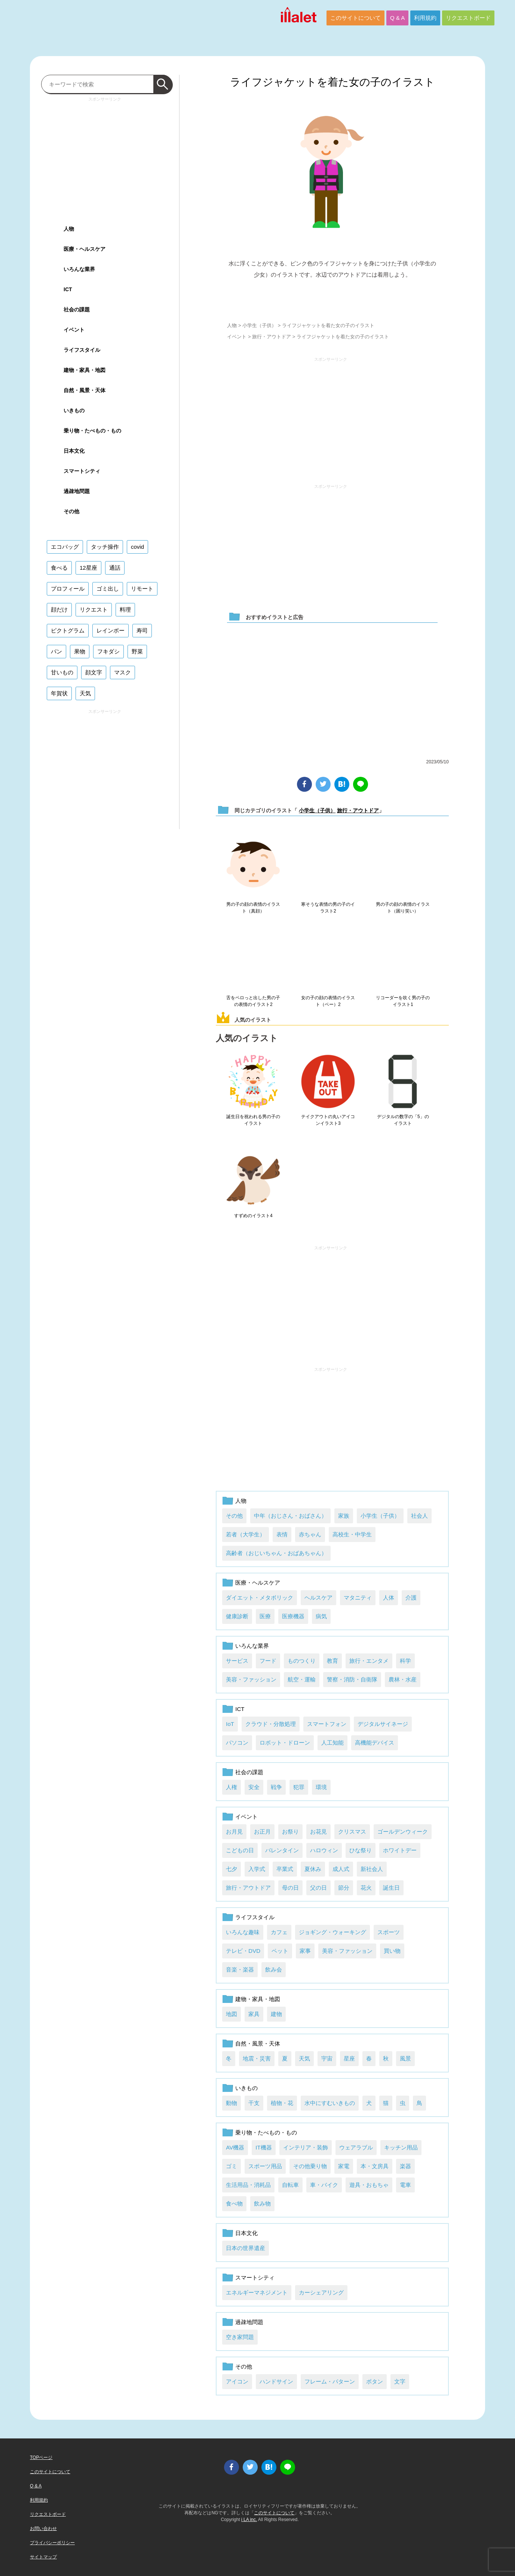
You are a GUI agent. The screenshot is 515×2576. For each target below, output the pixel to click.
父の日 (318, 1887)
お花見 (318, 1831)
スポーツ (388, 1932)
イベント (236, 336)
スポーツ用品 (265, 2166)
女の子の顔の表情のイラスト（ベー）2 (328, 1001)
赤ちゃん (310, 1534)
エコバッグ (65, 547)
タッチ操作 (105, 547)
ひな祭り (360, 1850)
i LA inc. (249, 2519)
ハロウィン (324, 1850)
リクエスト (94, 609)
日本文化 (246, 2233)
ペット (280, 1951)
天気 (304, 2058)
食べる (59, 567)
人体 (388, 1597)
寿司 (142, 630)
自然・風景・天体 (257, 2043)
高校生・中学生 (352, 1534)
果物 (79, 651)
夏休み (312, 1869)
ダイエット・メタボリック (259, 1597)
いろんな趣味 (243, 1932)
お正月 (262, 1831)
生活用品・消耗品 (248, 2185)
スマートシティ (255, 2277)
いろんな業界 (252, 1646)
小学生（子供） (259, 325)
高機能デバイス (374, 1742)
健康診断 (237, 1616)
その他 (234, 1515)
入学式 (256, 1869)
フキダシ (108, 651)
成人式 (340, 1869)
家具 (254, 2014)
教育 (332, 1661)
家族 (343, 1515)
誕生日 (391, 1887)
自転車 (290, 2185)
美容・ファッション (251, 1679)
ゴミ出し (107, 588)
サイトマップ (43, 2557)
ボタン (374, 2381)
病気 (321, 1616)
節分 (343, 1887)
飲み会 (273, 1969)
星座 (349, 2058)
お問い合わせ (43, 2528)
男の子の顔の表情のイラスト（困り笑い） (403, 908)
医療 (265, 1616)
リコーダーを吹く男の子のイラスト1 (403, 1001)
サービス (237, 1661)
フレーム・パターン (329, 2381)
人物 (232, 325)
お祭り (290, 1831)
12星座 (88, 567)
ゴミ (231, 2166)
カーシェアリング (321, 2292)
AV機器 (235, 2147)
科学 (405, 1661)
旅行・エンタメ (369, 1661)
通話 (114, 567)
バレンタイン (282, 1850)
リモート (142, 588)
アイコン (237, 2381)
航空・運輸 (302, 1679)
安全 (254, 1787)
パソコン (237, 1742)
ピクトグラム (68, 630)
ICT (239, 1709)
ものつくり (302, 1661)
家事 (305, 1951)
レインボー (110, 630)
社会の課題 (249, 1772)
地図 (231, 2014)
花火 (366, 1887)
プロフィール (68, 588)
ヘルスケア (318, 1597)
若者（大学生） (245, 1534)
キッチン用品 (401, 2147)
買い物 (392, 1951)
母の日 (290, 1887)
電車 (405, 2185)
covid (137, 547)
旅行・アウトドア (271, 336)
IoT (230, 1724)
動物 (231, 2103)
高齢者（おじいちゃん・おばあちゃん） (276, 1553)
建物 (276, 2014)
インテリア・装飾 (305, 2147)
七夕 (231, 1869)
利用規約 (425, 18)
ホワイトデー (400, 1850)
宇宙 (326, 2058)
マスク (122, 672)
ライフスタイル (255, 1917)
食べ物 (234, 2203)
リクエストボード (468, 18)
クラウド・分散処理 (270, 1724)
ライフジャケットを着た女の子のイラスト (332, 82)
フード (268, 1661)
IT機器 (263, 2147)
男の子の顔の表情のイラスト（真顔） (253, 908)
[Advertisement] (330, 417)
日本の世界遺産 (245, 2248)
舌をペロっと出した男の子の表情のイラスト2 (253, 1001)
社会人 (419, 1515)
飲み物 (262, 2203)
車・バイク (324, 2185)
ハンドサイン (276, 2381)
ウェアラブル (356, 2147)
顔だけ (59, 609)
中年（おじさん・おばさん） (290, 1515)
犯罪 (298, 1787)
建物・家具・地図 (257, 1999)
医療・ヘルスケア (257, 1582)
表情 (282, 1534)
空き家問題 (240, 2337)
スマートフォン (326, 1724)
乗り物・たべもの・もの (266, 2132)
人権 (231, 1787)
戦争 (276, 1787)
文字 (399, 2381)
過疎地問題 (249, 2322)
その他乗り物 (310, 2166)
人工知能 (332, 1742)
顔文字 (93, 672)
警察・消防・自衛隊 (352, 1679)
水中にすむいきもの (329, 2103)
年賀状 (59, 693)
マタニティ (358, 1597)
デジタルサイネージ (383, 1724)
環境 (321, 1787)
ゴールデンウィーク (402, 1831)
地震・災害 (257, 2058)
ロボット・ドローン (285, 1742)
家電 (343, 2166)
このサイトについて (355, 18)
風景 (405, 2058)
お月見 (234, 1831)
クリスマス (352, 1831)
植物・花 (282, 2103)
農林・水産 (403, 1679)
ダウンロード (332, 297)
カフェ (279, 1932)
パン (56, 651)
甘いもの (62, 672)
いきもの (246, 2088)
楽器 (405, 2166)
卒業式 (284, 1869)
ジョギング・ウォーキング (332, 1932)
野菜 (137, 651)
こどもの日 (240, 1850)
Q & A (397, 18)
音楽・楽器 (240, 1969)
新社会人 (372, 1869)
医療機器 (293, 1616)
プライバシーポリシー (52, 2542)
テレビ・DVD (243, 1951)
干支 (254, 2103)
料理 (125, 609)
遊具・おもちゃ (369, 2185)
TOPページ (41, 2457)
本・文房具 (375, 2166)
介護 (411, 1597)
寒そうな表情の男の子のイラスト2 (328, 908)
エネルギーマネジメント (257, 2292)
